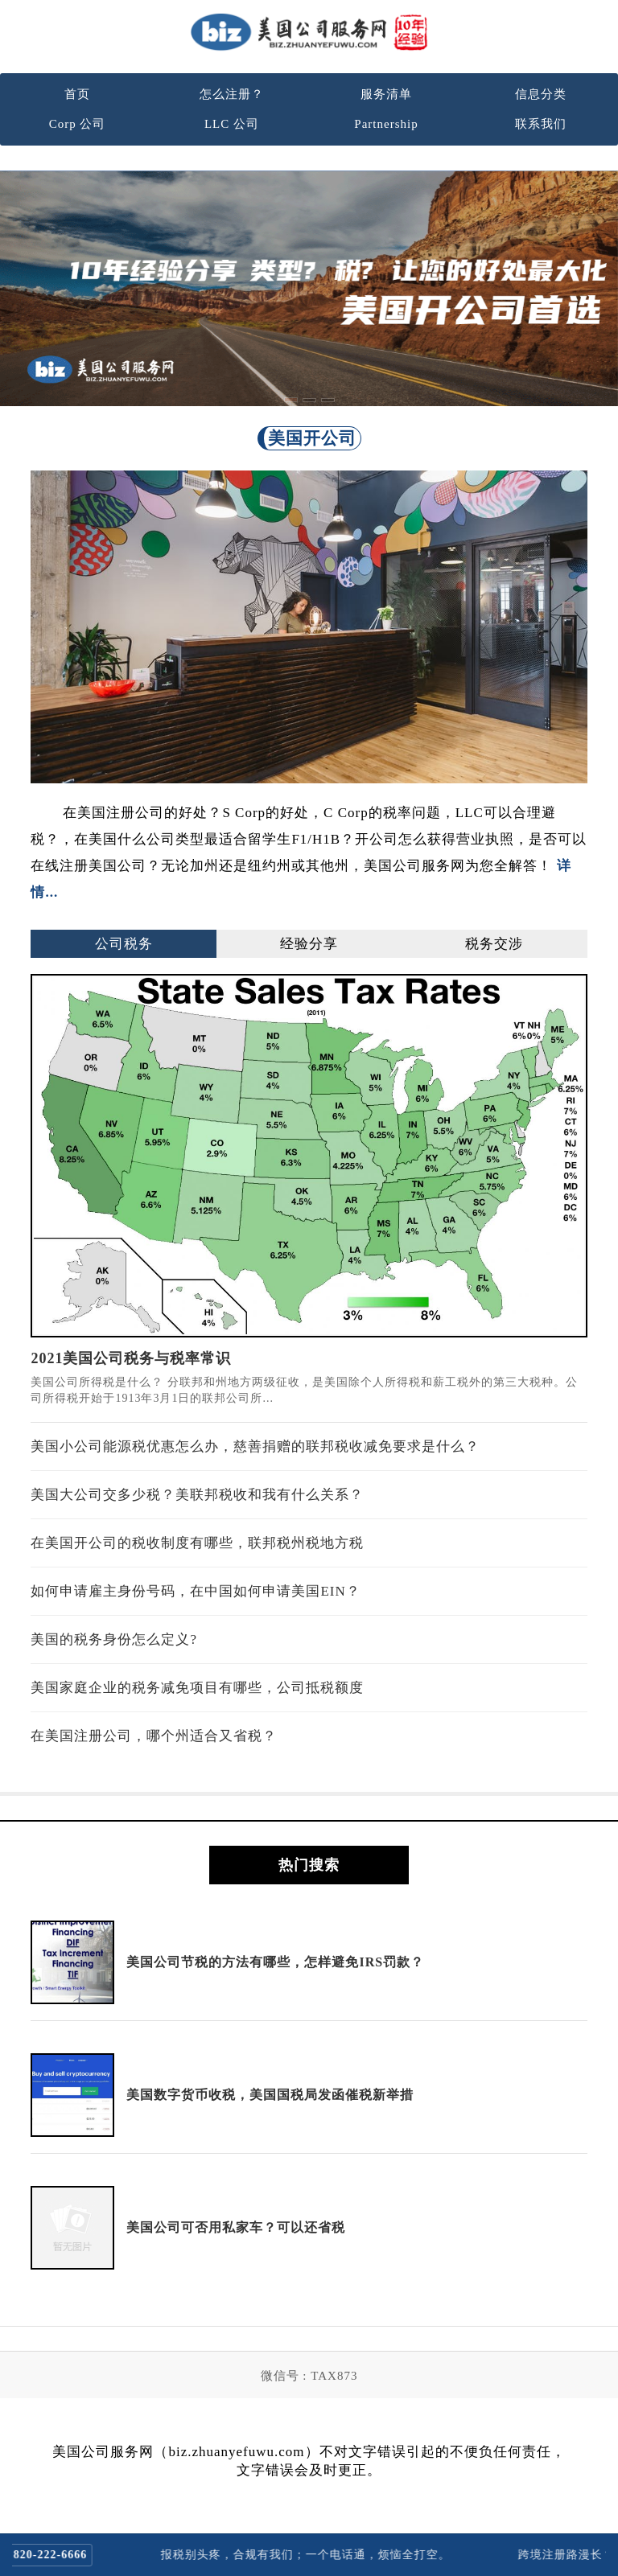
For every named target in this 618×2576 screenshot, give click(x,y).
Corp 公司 (77, 123)
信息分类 (540, 94)
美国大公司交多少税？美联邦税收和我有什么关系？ (197, 1494)
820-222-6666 (59, 2555)
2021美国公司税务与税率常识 (131, 1358)
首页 (77, 94)
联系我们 (540, 123)
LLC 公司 (231, 123)
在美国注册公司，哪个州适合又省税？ (154, 1736)
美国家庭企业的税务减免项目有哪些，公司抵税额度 (197, 1687)
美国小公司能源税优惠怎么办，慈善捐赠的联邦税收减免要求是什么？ (255, 1446)
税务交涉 (494, 943)
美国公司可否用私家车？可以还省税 (235, 2227)
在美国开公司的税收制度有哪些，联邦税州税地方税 (197, 1543)
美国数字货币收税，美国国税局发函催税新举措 (270, 2094)
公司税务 (124, 943)
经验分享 (309, 943)
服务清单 (386, 94)
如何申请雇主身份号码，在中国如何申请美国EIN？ (195, 1591)
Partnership (386, 123)
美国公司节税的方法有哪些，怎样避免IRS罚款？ (275, 1962)
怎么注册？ (232, 94)
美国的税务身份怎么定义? (114, 1639)
